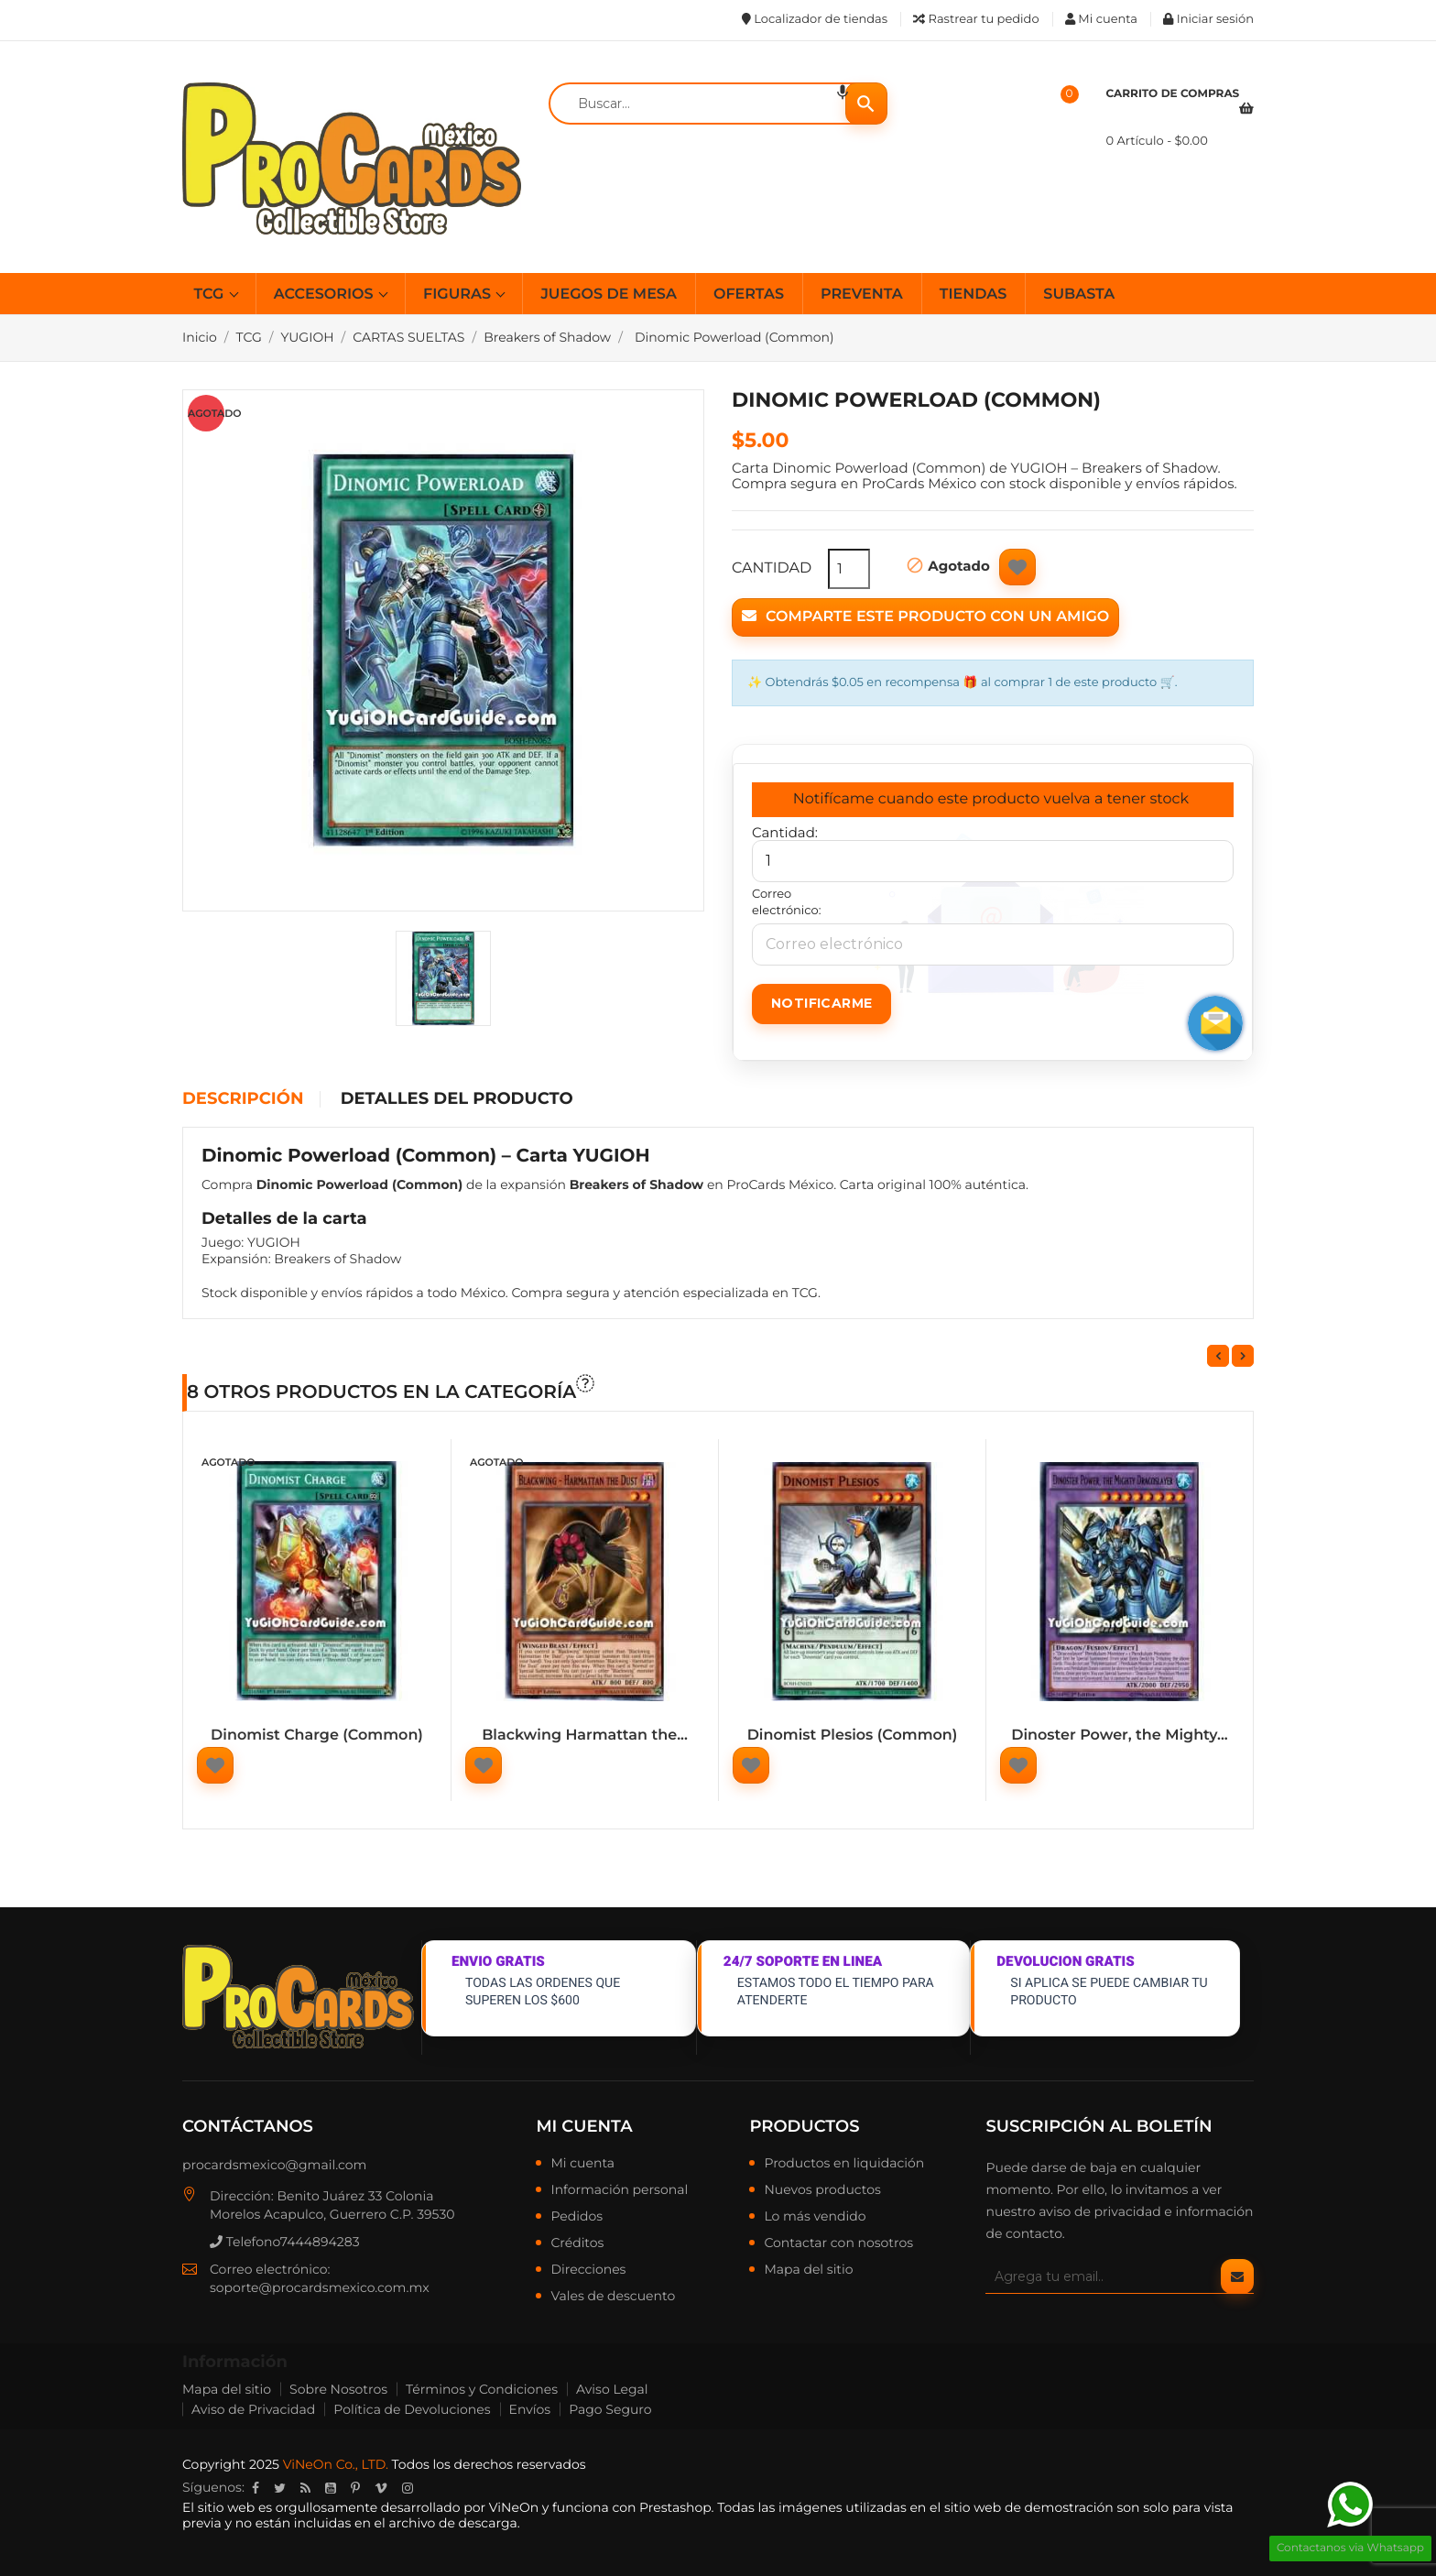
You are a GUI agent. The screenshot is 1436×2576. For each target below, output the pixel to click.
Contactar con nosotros (838, 2243)
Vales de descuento (612, 2296)
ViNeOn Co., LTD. (335, 2464)
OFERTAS (748, 294)
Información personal (619, 2190)
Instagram (407, 2488)
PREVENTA (862, 294)
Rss (305, 2488)
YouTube (330, 2488)
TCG (211, 294)
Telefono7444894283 (285, 2241)
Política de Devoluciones (411, 2409)
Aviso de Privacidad (253, 2409)
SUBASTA (1079, 294)
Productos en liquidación (844, 2163)
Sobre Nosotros (338, 2389)
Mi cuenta (584, 2126)
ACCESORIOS (325, 294)
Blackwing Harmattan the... (585, 1735)
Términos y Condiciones (482, 2389)
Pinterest (355, 2488)
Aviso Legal (612, 2389)
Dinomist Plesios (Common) (852, 1735)
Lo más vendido (814, 2217)
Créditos (577, 2243)
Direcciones (588, 2270)
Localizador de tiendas (814, 19)
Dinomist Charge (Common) (317, 1735)
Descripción (242, 1099)
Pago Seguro (610, 2409)
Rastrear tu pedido (976, 19)
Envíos (530, 2409)
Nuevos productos (822, 2190)
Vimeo (381, 2488)
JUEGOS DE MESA (608, 294)
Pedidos (576, 2217)
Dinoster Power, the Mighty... (1119, 1735)
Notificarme (821, 1003)
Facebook (255, 2488)
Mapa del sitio (808, 2270)
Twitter (280, 2488)
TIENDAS (973, 294)
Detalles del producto (457, 1099)
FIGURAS (459, 294)
